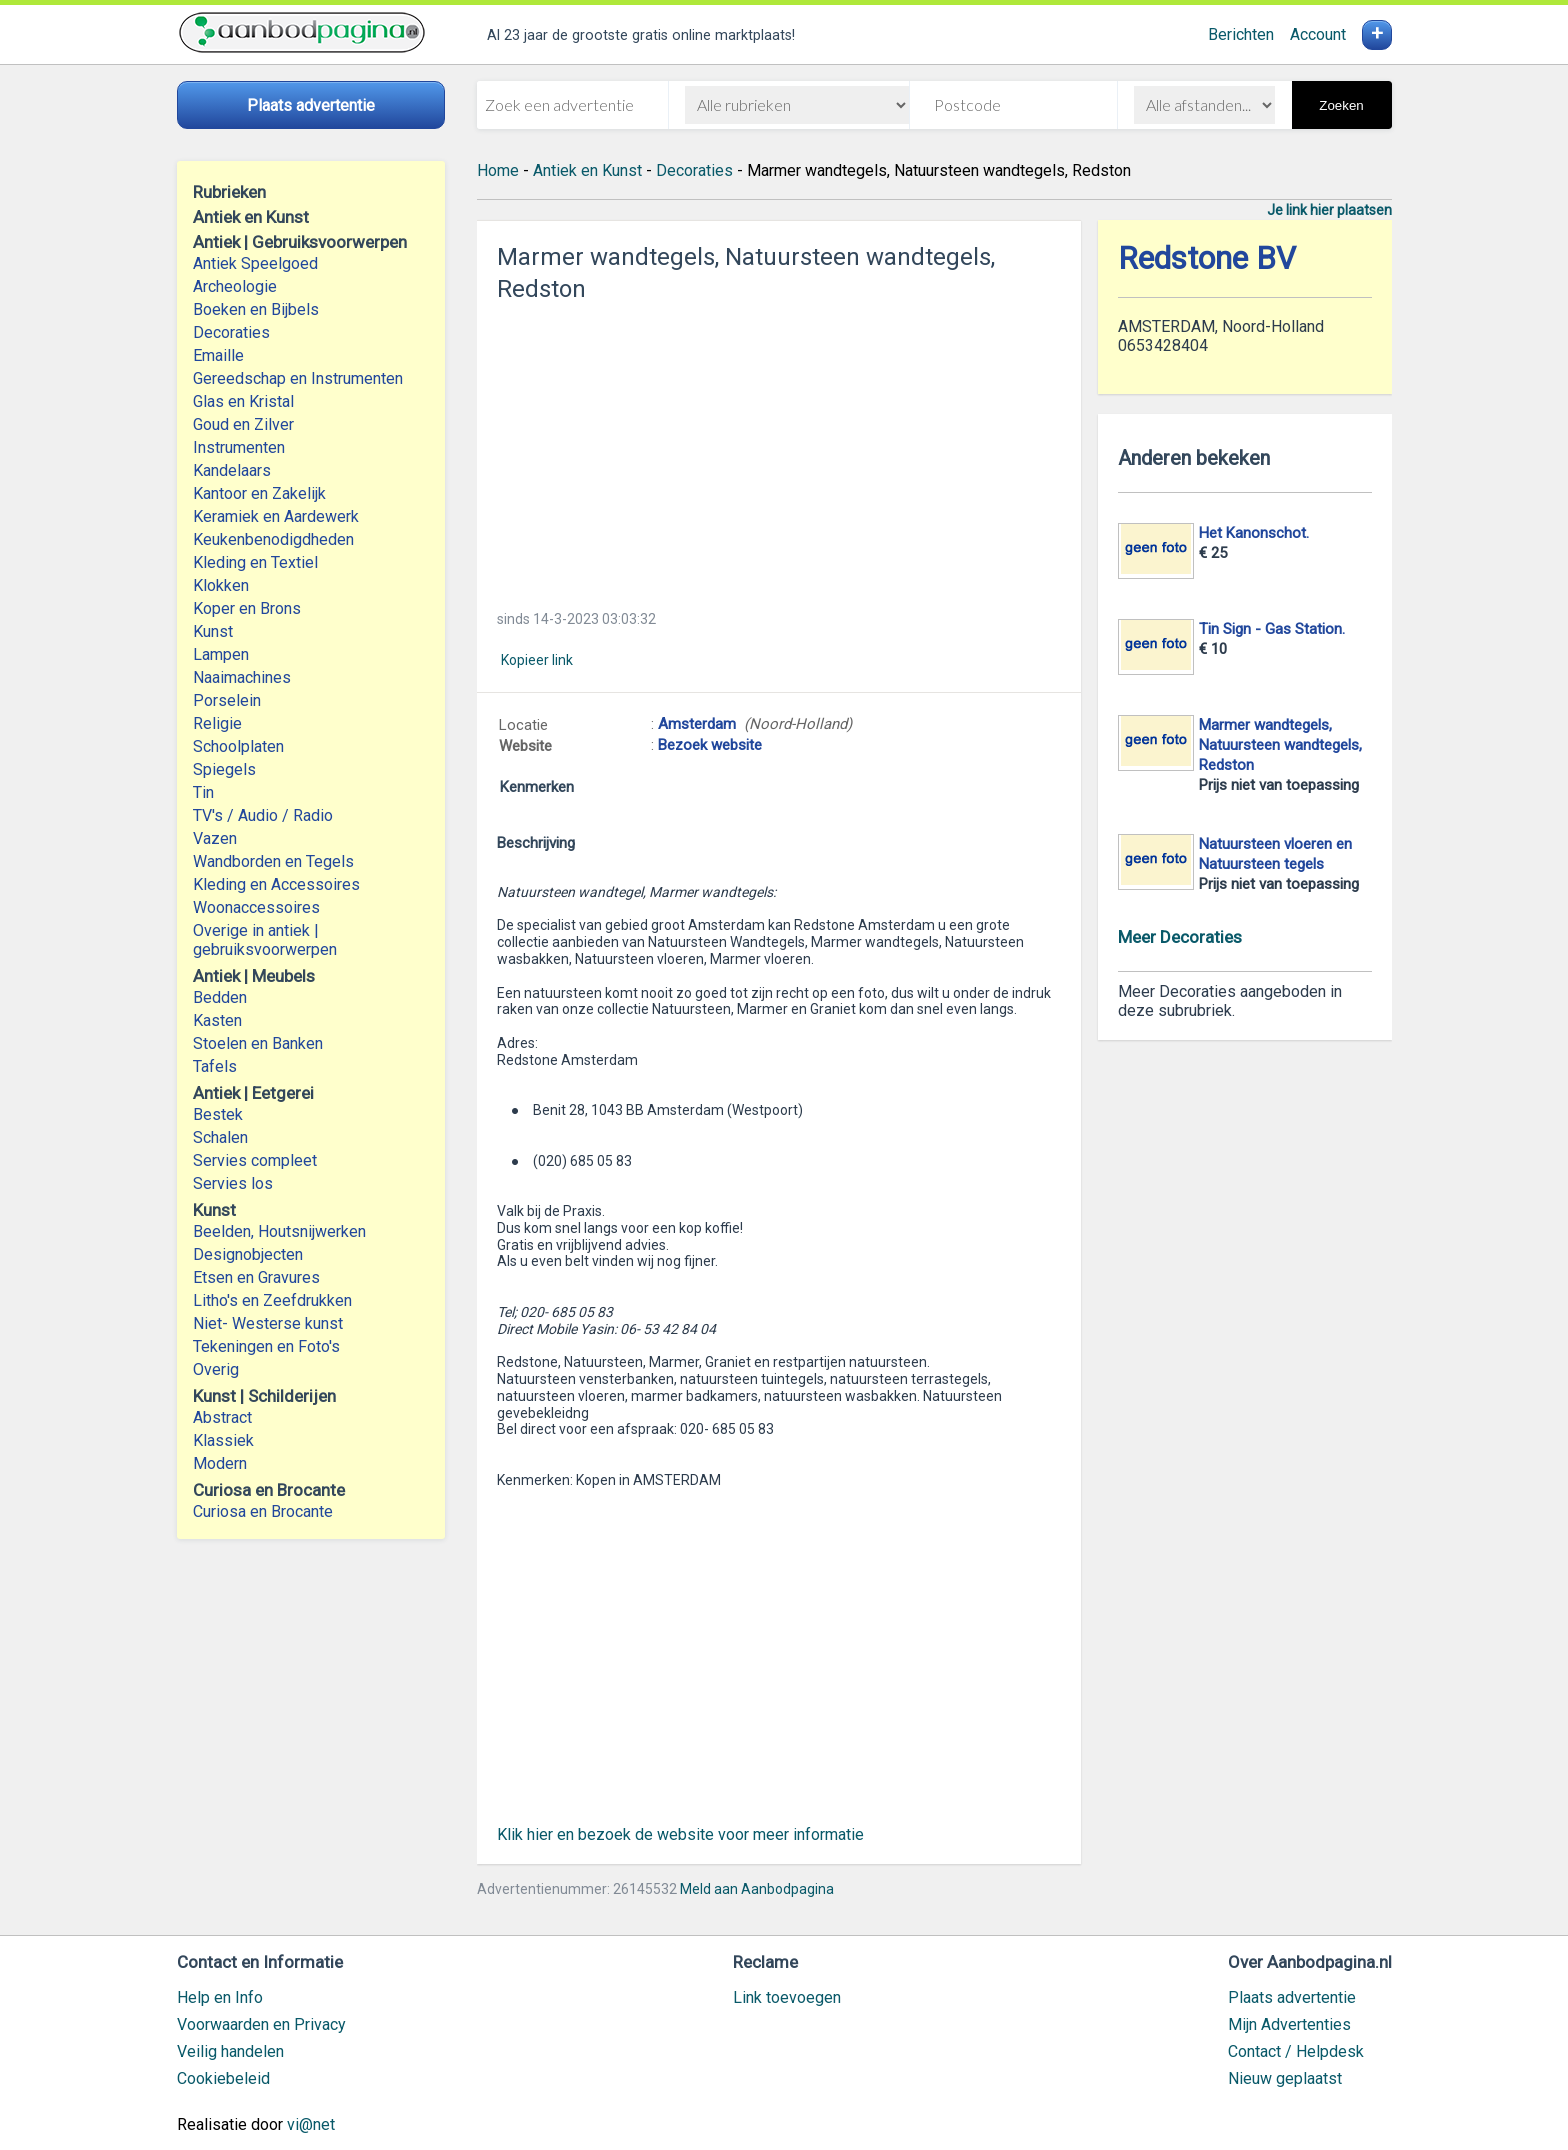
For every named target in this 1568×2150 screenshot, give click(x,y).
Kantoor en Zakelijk (259, 493)
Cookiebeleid (223, 2078)
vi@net (311, 2124)
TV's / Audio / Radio (263, 815)
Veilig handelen (230, 2051)
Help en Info (220, 1997)
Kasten (217, 1020)
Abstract (222, 1417)
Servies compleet (255, 1160)
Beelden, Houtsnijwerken (279, 1231)
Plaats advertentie (1292, 1997)
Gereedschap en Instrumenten (298, 378)
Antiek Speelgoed (255, 263)
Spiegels (224, 769)
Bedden (220, 997)
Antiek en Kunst (587, 170)
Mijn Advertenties (1289, 2024)
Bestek (218, 1114)
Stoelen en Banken (258, 1043)
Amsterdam (697, 724)
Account (1318, 34)
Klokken (221, 585)
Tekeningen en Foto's (266, 1346)
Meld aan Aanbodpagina (757, 1889)
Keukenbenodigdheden (273, 539)
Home (498, 170)
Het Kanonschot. (1254, 533)
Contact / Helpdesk (1296, 2051)
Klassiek (223, 1440)
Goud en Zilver (243, 424)
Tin (203, 792)
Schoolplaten (238, 746)
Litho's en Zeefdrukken (272, 1300)
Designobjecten (248, 1254)
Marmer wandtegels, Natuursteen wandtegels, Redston (1280, 745)
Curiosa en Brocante (263, 1511)
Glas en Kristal (243, 401)
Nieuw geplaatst (1285, 2078)
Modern (220, 1463)
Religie (217, 723)
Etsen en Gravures (256, 1277)
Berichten (1241, 34)
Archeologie (235, 286)
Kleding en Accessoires (276, 884)
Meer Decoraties (1180, 937)
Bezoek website (710, 745)
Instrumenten (239, 447)
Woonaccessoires (256, 907)
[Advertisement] (779, 450)
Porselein (227, 700)
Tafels (215, 1066)
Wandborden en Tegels (273, 861)
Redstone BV (1207, 258)
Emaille (218, 355)
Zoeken (1341, 105)
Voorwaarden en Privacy (261, 2024)
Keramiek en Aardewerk (276, 516)
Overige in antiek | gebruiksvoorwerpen (265, 940)
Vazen (215, 838)
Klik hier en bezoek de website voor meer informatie (680, 1834)
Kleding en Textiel (255, 562)
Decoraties (231, 332)
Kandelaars (232, 470)
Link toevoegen (787, 1997)
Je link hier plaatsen (1329, 210)
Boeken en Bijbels (256, 309)
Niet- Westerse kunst (268, 1323)
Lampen (221, 654)
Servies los (233, 1183)
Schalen (220, 1137)
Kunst (213, 631)
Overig (216, 1369)
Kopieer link (537, 660)
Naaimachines (242, 677)
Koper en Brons (247, 608)
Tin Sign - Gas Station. (1272, 629)
